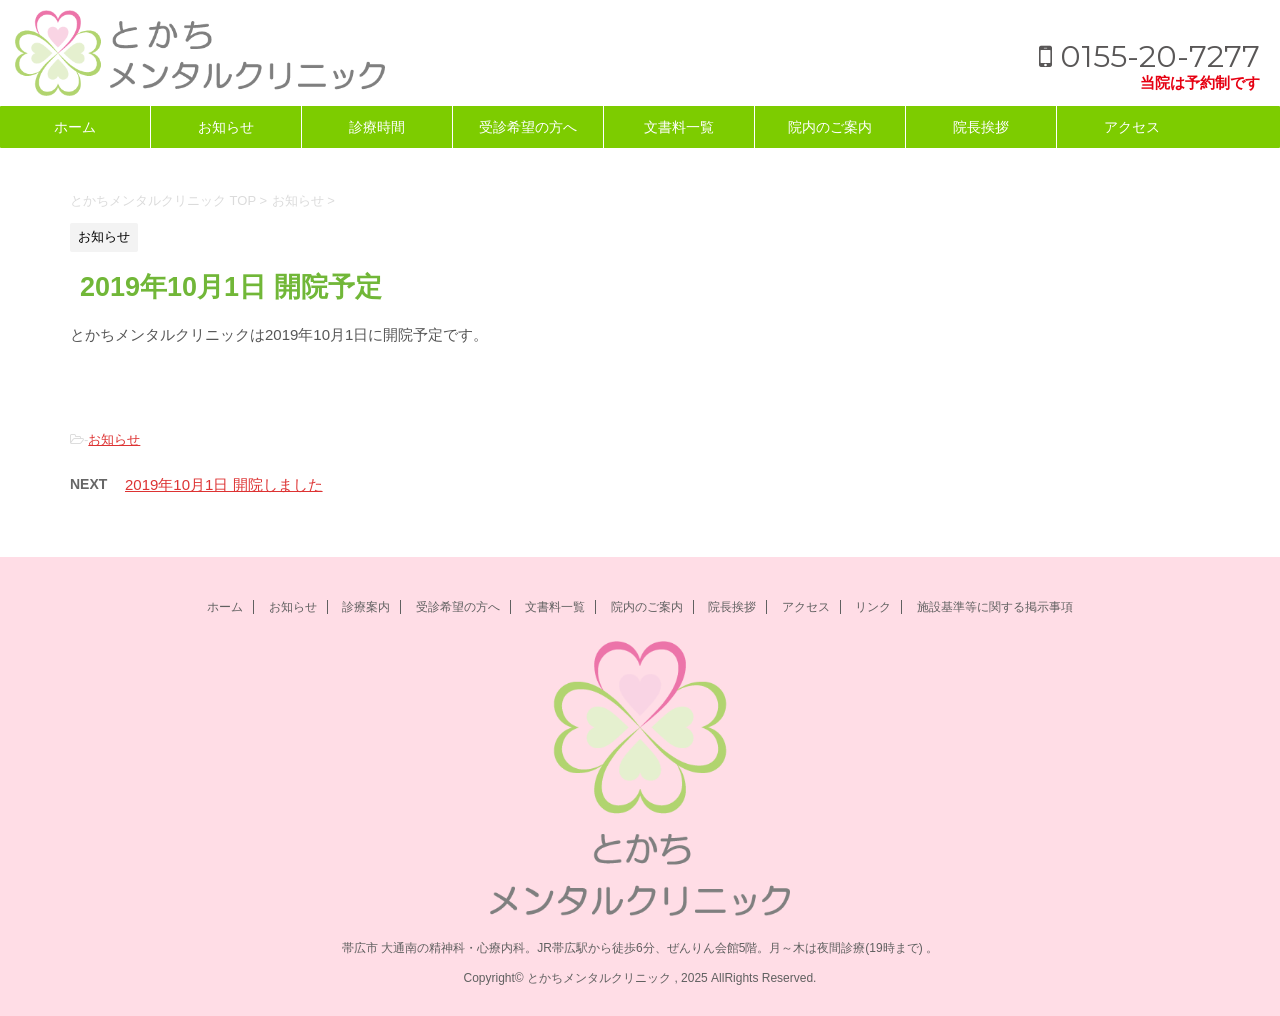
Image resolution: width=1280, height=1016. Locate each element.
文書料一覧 (679, 127)
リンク (873, 607)
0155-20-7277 (1149, 56)
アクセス (1132, 127)
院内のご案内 (830, 127)
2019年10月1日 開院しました (224, 484)
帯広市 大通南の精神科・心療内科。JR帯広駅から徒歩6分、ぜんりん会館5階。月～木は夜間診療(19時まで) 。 (640, 948)
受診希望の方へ (528, 127)
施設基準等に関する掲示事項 (995, 607)
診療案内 (366, 607)
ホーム (75, 127)
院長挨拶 (981, 127)
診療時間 (377, 127)
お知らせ (226, 127)
